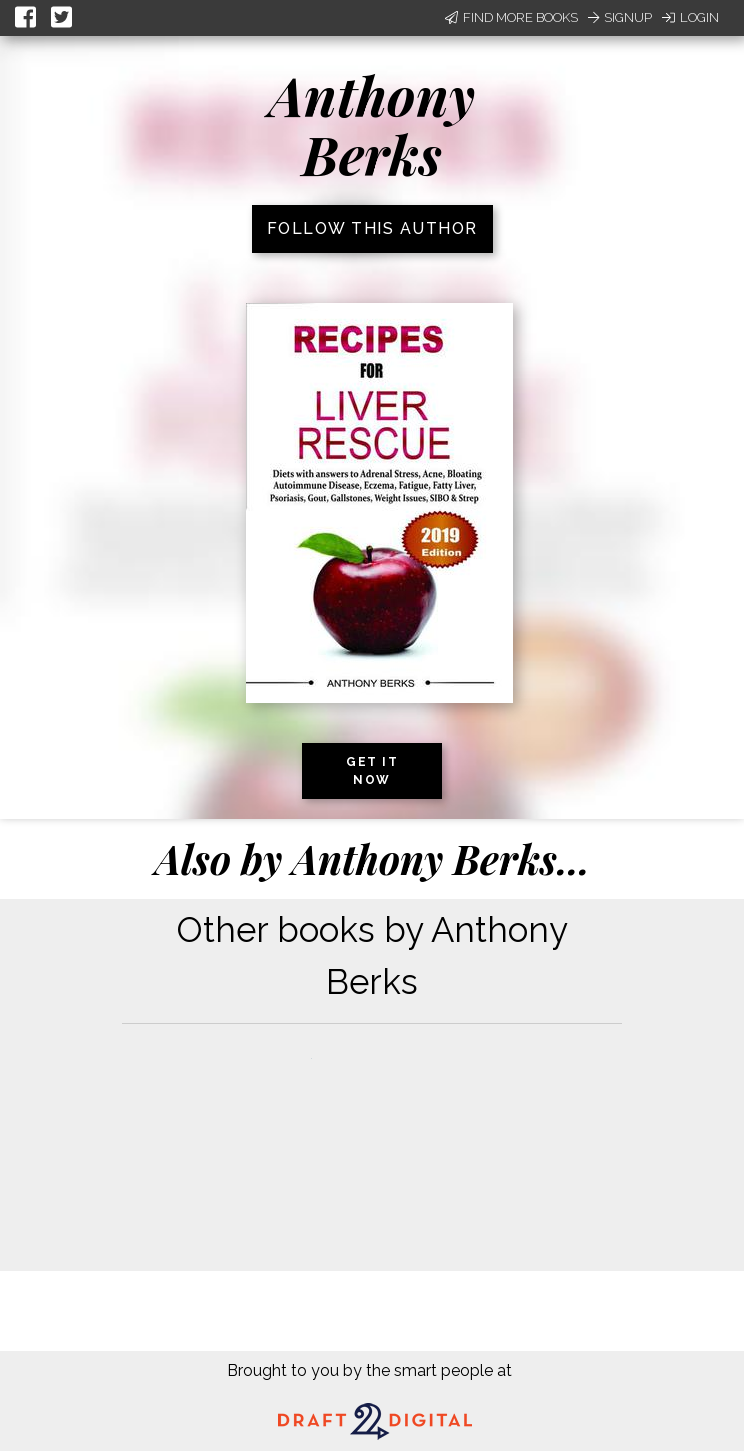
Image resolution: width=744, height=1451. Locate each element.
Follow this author (372, 228)
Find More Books (511, 17)
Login (690, 17)
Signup (620, 17)
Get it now (372, 771)
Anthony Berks (372, 124)
